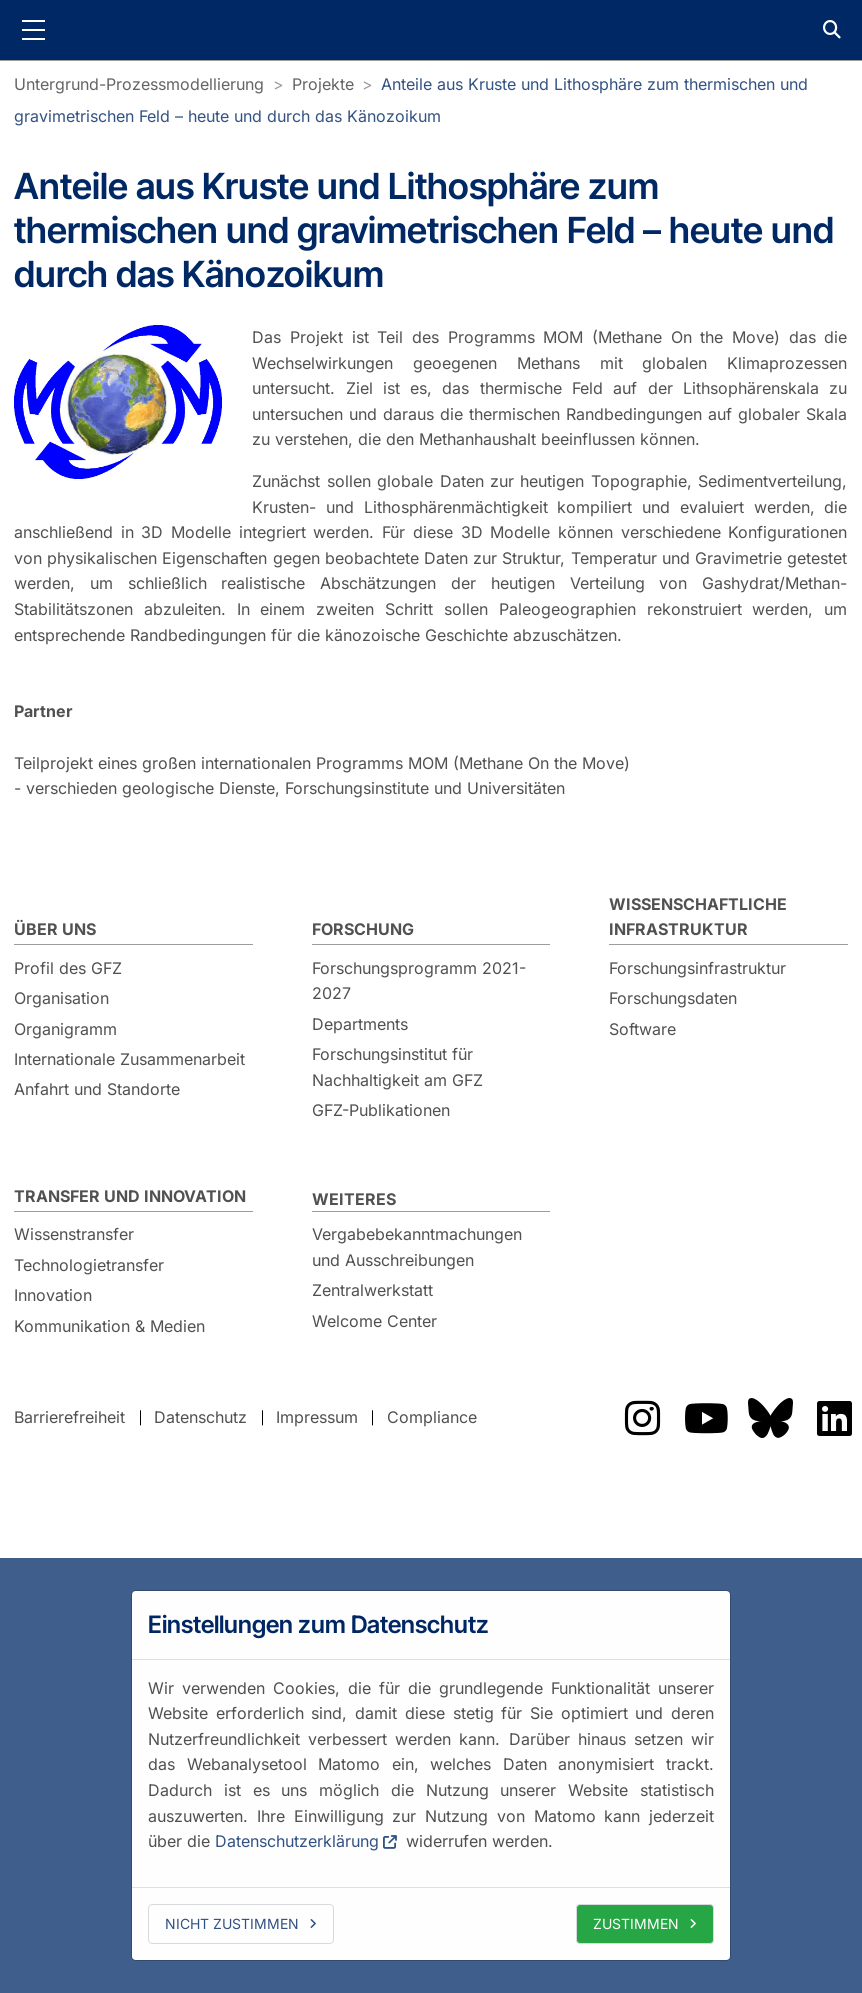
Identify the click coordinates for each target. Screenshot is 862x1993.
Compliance (432, 1417)
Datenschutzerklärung (297, 1841)
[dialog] (431, 1775)
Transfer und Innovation (130, 1196)
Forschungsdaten (673, 998)
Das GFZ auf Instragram (642, 1418)
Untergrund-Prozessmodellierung (139, 84)
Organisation (61, 998)
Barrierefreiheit (69, 1417)
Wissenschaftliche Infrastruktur (698, 917)
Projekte (323, 84)
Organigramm (65, 1029)
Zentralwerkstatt (372, 1290)
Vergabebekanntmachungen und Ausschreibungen (417, 1247)
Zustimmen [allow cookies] (636, 1923)
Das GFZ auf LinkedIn (834, 1418)
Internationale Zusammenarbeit (129, 1059)
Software (642, 1029)
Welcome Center (374, 1321)
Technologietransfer (89, 1265)
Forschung (363, 929)
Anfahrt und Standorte (97, 1089)
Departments (360, 1024)
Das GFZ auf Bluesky (770, 1418)
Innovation (53, 1295)
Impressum (317, 1417)
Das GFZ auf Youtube (706, 1418)
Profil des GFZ (68, 968)
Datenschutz (200, 1417)
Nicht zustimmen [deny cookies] (232, 1923)
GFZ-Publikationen (381, 1110)
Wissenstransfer (74, 1234)
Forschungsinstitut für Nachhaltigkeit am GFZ (397, 1067)
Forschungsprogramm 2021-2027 (419, 981)
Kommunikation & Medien (109, 1326)
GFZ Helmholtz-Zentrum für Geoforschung (431, 30)
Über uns (55, 929)
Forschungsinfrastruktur (697, 968)
